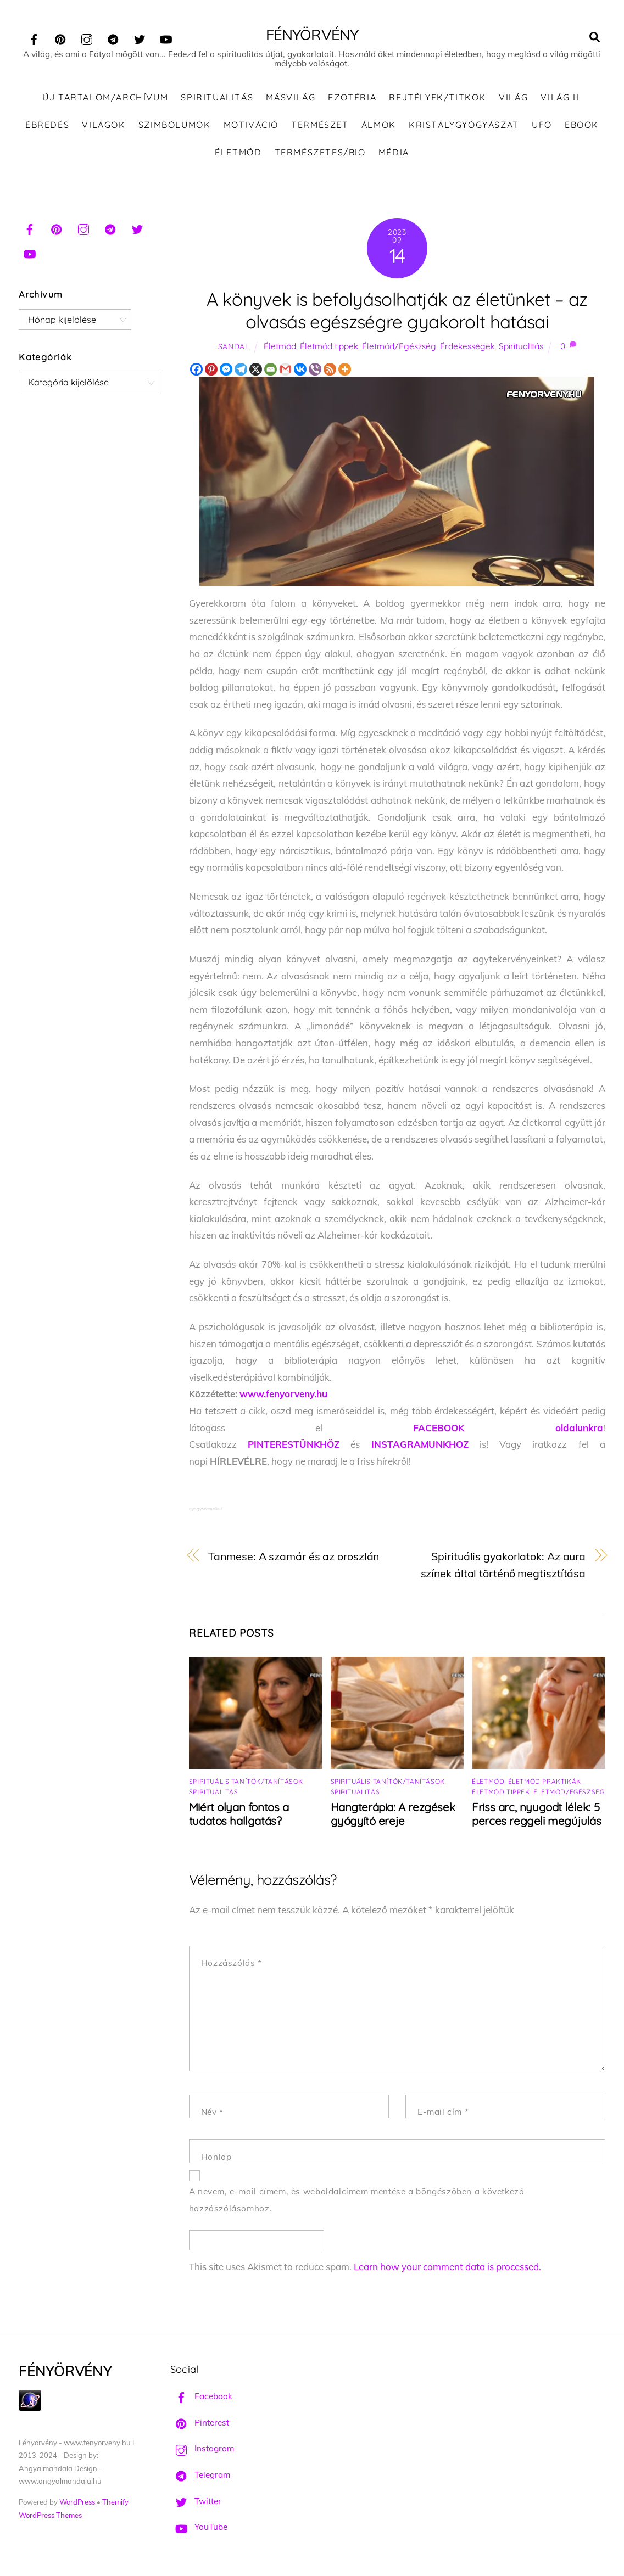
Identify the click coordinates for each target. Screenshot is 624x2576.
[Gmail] (285, 371)
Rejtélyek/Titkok (437, 98)
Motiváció (251, 125)
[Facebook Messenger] (226, 371)
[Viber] (315, 371)
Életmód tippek (329, 348)
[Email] (270, 371)
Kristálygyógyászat (464, 125)
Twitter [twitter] (195, 2502)
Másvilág (290, 98)
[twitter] (140, 37)
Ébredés (47, 125)
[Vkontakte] (300, 371)
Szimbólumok (174, 125)
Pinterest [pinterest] (199, 2424)
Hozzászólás (231, 1964)
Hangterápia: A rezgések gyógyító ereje (393, 1815)
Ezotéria (352, 98)
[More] (344, 371)
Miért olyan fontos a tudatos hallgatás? (239, 1815)
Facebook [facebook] (201, 2398)
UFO (542, 125)
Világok (103, 125)
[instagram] (87, 37)
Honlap (216, 2158)
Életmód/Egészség (399, 348)
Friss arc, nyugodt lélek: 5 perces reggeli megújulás (536, 1815)
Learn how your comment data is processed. (447, 2267)
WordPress (77, 2503)
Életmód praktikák (544, 1783)
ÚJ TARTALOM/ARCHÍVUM (105, 98)
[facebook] (34, 37)
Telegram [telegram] (200, 2476)
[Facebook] (196, 371)
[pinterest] (60, 37)
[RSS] (330, 371)
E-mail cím (443, 2113)
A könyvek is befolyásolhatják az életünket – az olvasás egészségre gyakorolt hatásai (397, 311)
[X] (255, 371)
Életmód (238, 153)
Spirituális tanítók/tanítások (246, 1783)
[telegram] (113, 37)
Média (393, 153)
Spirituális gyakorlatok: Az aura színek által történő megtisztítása (503, 1566)
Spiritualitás (217, 98)
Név (212, 2113)
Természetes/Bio (320, 153)
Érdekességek (467, 348)
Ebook (582, 125)
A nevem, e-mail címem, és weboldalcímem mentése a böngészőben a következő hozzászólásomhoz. (357, 2201)
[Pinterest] (211, 371)
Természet (319, 125)
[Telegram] (241, 371)
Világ (513, 98)
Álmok (378, 125)
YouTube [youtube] (198, 2528)
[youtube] (166, 37)
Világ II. (561, 98)
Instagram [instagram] (202, 2450)
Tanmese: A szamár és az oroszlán (293, 1558)
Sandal (233, 347)
